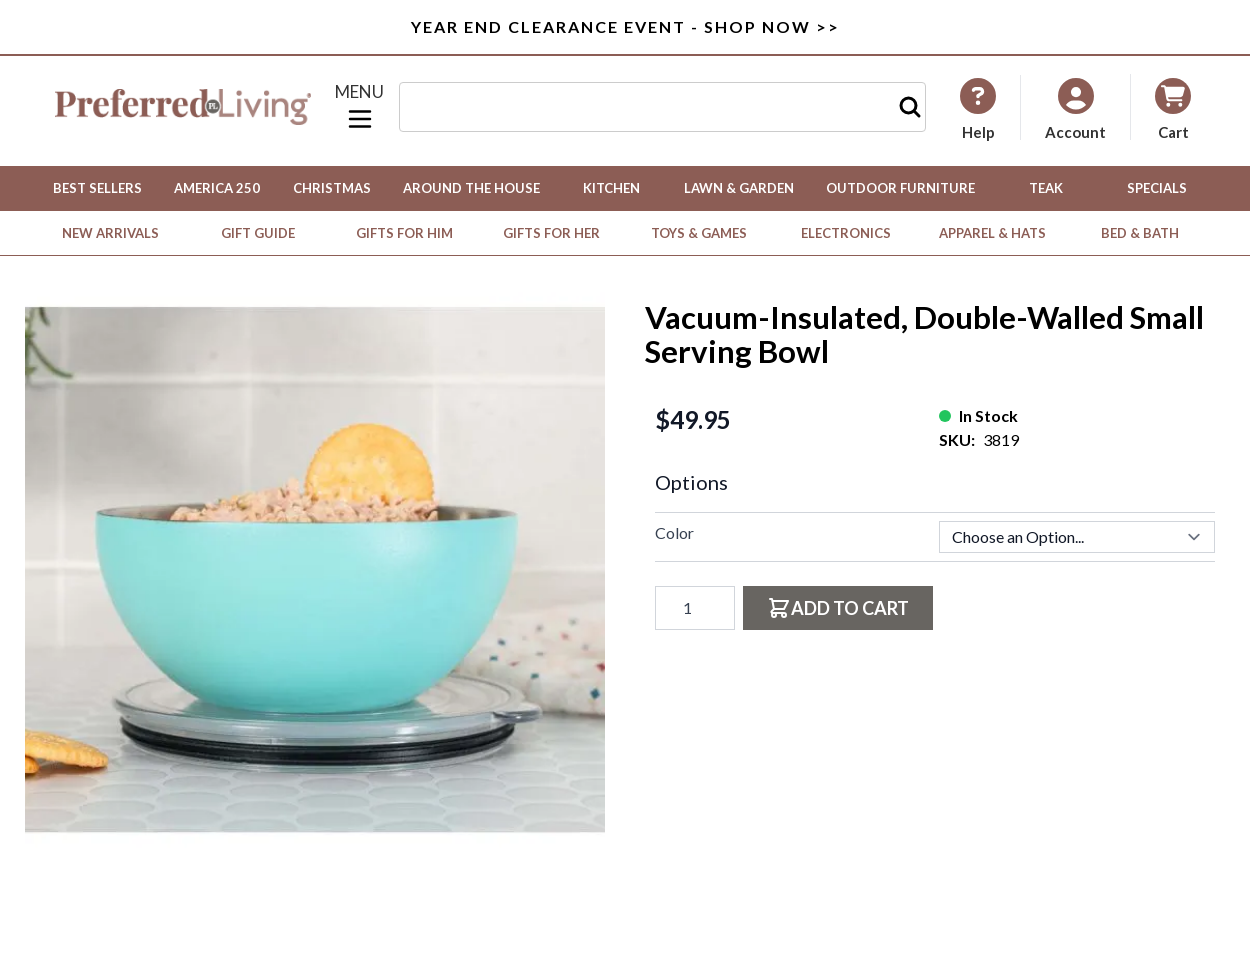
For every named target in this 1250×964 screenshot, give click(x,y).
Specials (1157, 188)
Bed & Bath (1140, 233)
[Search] (910, 107)
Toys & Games (699, 233)
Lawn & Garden (739, 188)
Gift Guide (258, 233)
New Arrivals (110, 233)
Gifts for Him (404, 233)
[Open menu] (360, 107)
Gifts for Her (551, 233)
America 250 (217, 188)
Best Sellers (97, 188)
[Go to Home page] (183, 107)
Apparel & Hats (992, 233)
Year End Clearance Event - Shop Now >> (625, 26)
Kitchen (611, 188)
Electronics (846, 233)
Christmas (332, 188)
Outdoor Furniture (900, 188)
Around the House (471, 188)
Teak (1046, 188)
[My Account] (978, 109)
